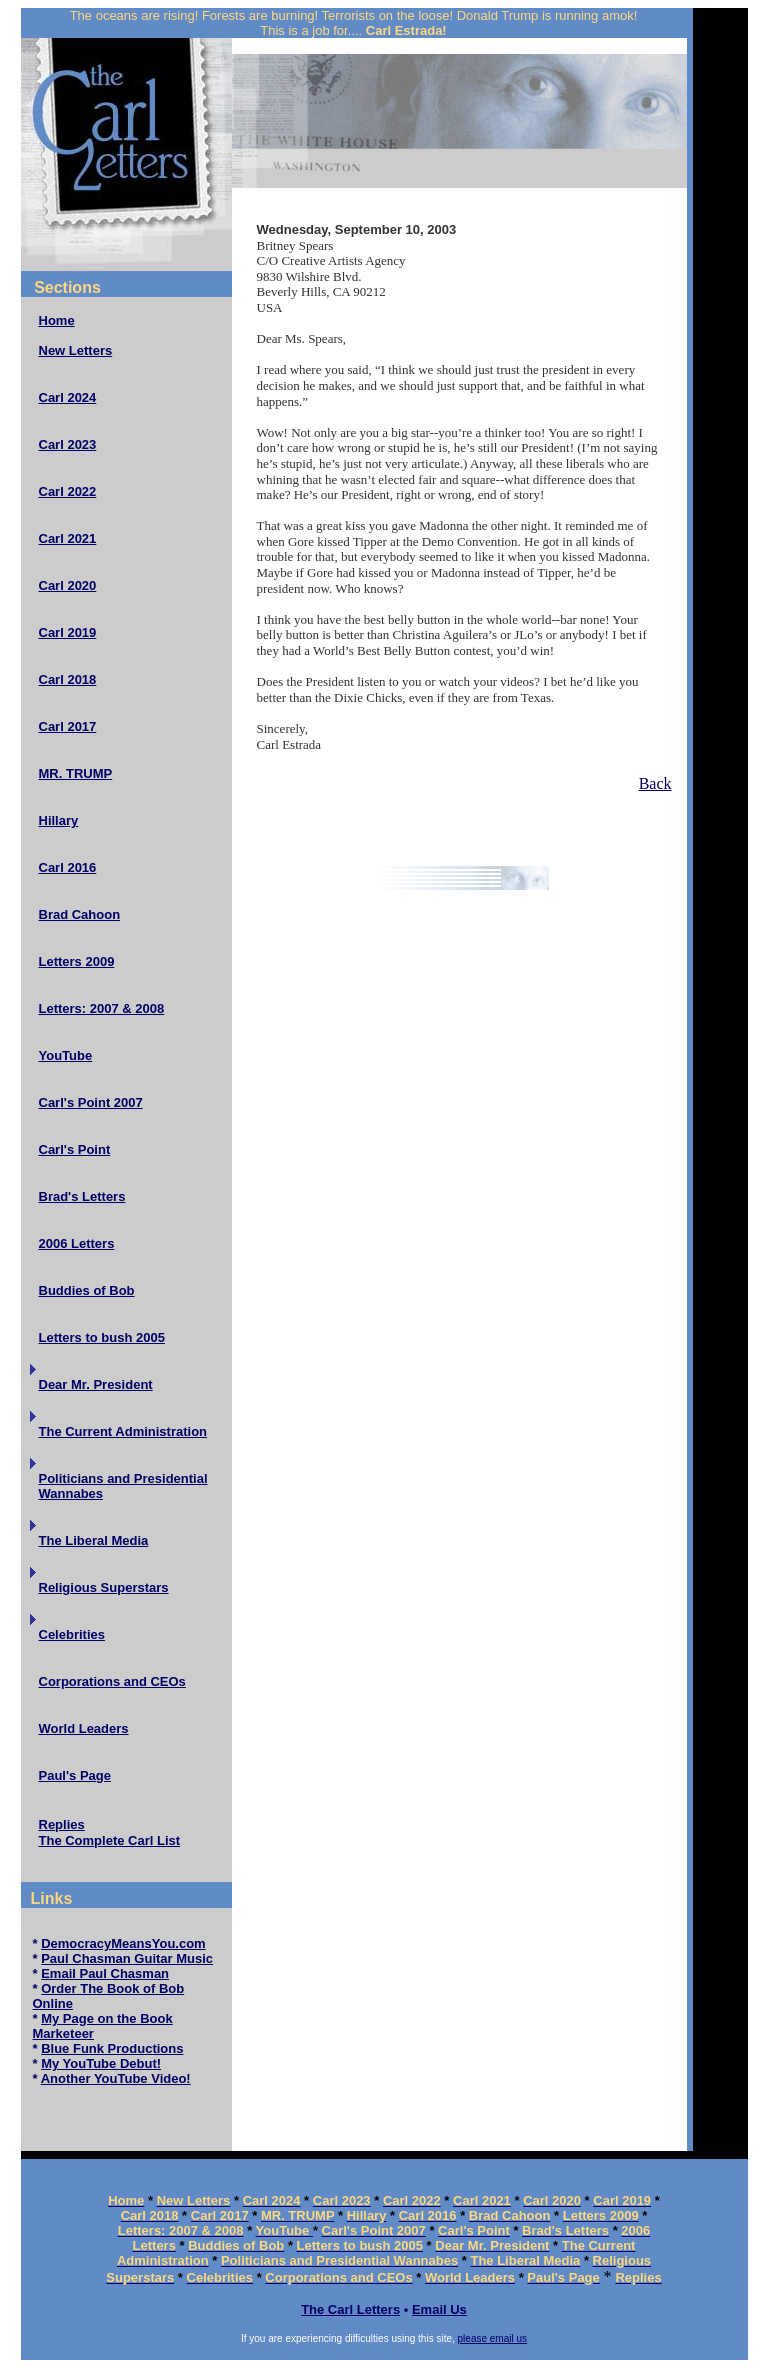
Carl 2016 (68, 867)
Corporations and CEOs (112, 1681)
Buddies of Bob (87, 1290)
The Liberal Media (94, 1540)
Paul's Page (75, 1775)
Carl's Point (75, 1149)
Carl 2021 (68, 538)
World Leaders (84, 1728)
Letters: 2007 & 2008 (102, 1008)
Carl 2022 (68, 491)
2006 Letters (77, 1243)
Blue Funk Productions (112, 2048)
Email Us (439, 2309)
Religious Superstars (104, 1587)
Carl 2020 (68, 585)
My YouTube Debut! (101, 2063)
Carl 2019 (68, 632)
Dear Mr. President (96, 1384)
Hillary (59, 820)
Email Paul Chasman (105, 1973)
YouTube (66, 1055)
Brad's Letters (82, 1196)
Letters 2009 (77, 961)
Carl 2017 (68, 726)
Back (655, 783)
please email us (492, 2338)
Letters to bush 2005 (102, 1337)
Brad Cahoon (80, 914)
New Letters (76, 350)
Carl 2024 (68, 397)
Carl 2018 (68, 679)
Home (57, 320)
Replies (62, 1824)
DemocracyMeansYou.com (123, 1943)
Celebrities (72, 1634)
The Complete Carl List (110, 1840)
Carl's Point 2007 (91, 1102)
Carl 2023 (68, 444)
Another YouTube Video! (116, 2078)
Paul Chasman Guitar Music (127, 1958)
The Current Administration (123, 1431)
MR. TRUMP (76, 773)
